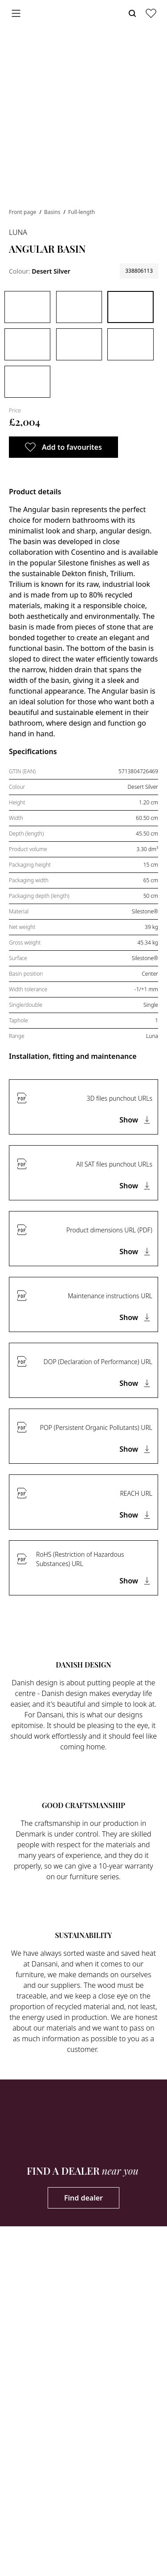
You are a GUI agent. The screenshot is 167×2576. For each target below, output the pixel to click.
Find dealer (83, 2198)
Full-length (81, 212)
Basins (53, 212)
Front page (23, 212)
